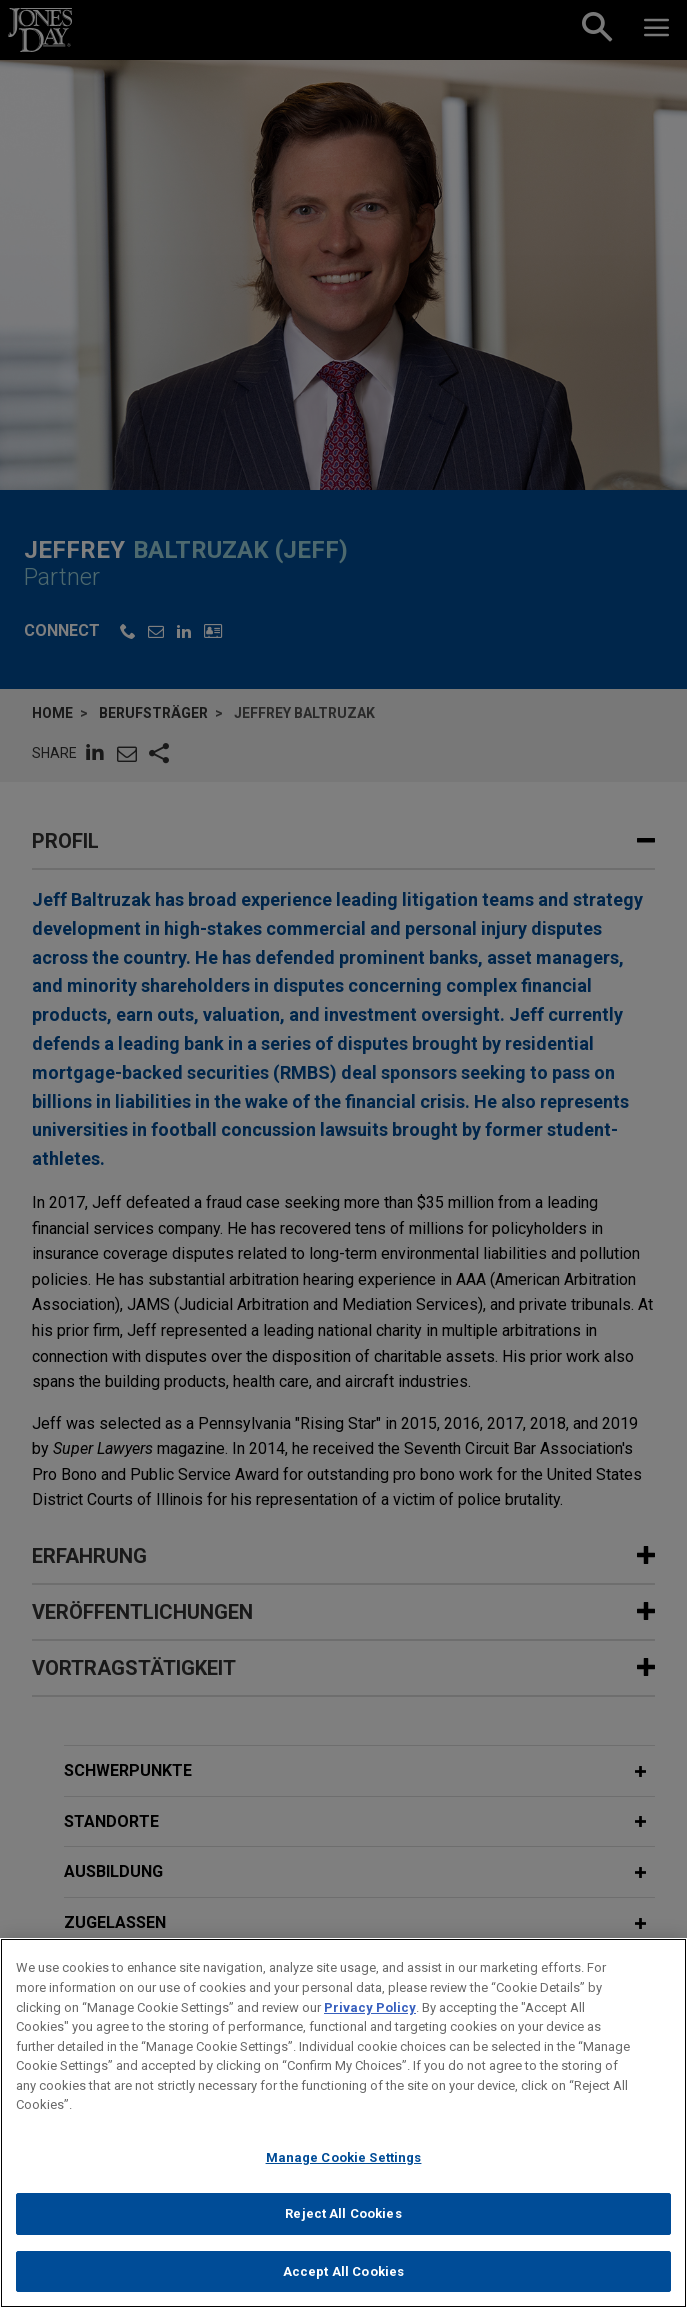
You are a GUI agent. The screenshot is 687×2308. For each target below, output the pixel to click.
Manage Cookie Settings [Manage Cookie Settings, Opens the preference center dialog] (344, 2167)
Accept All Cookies (343, 2281)
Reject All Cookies (343, 2223)
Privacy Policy (370, 2016)
